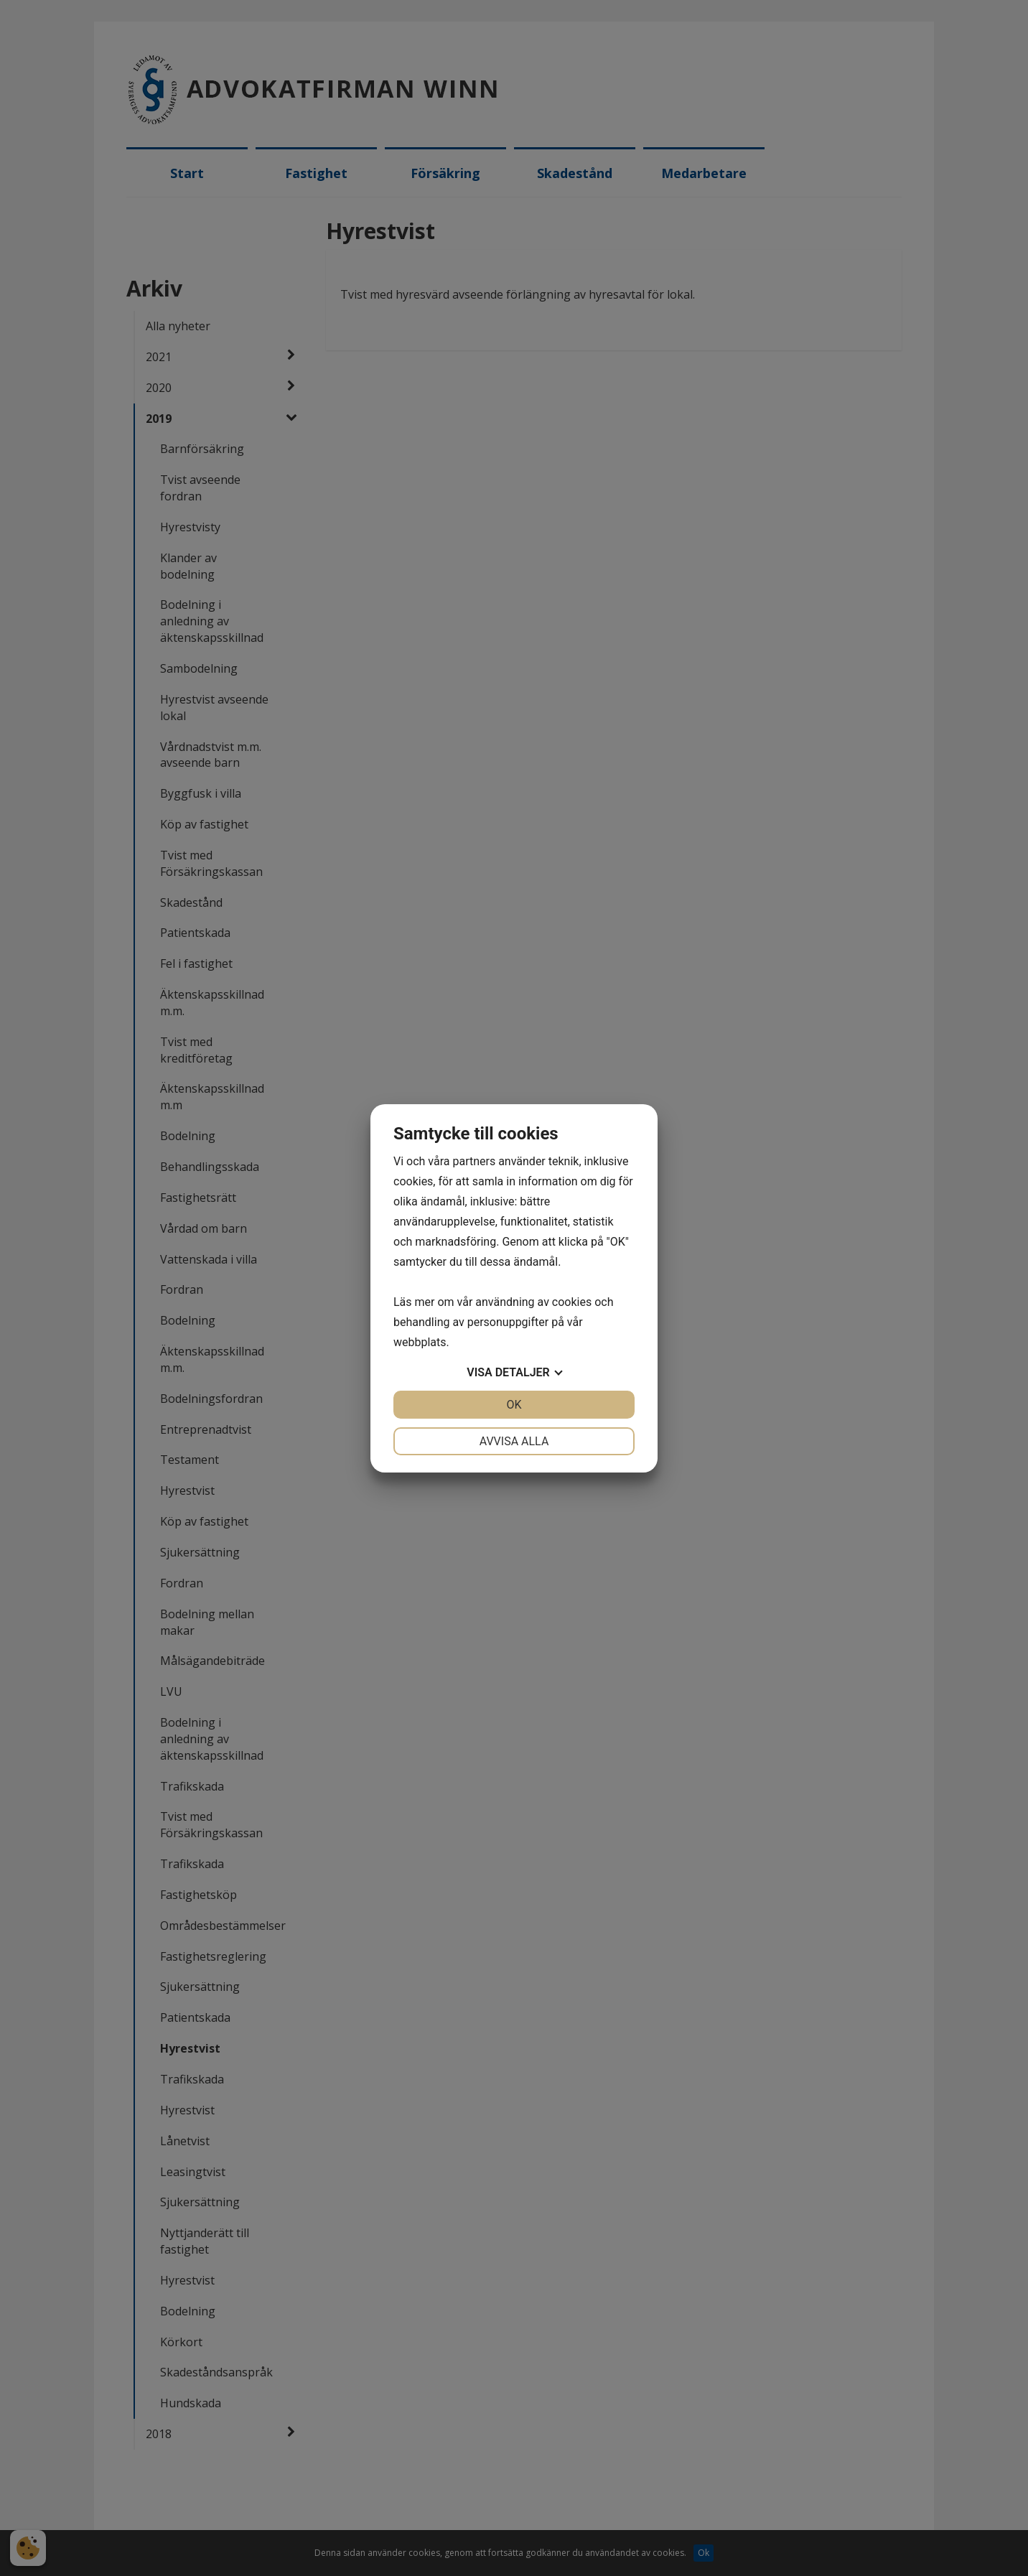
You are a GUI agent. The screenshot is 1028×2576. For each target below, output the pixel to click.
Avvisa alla (514, 1441)
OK (513, 1404)
